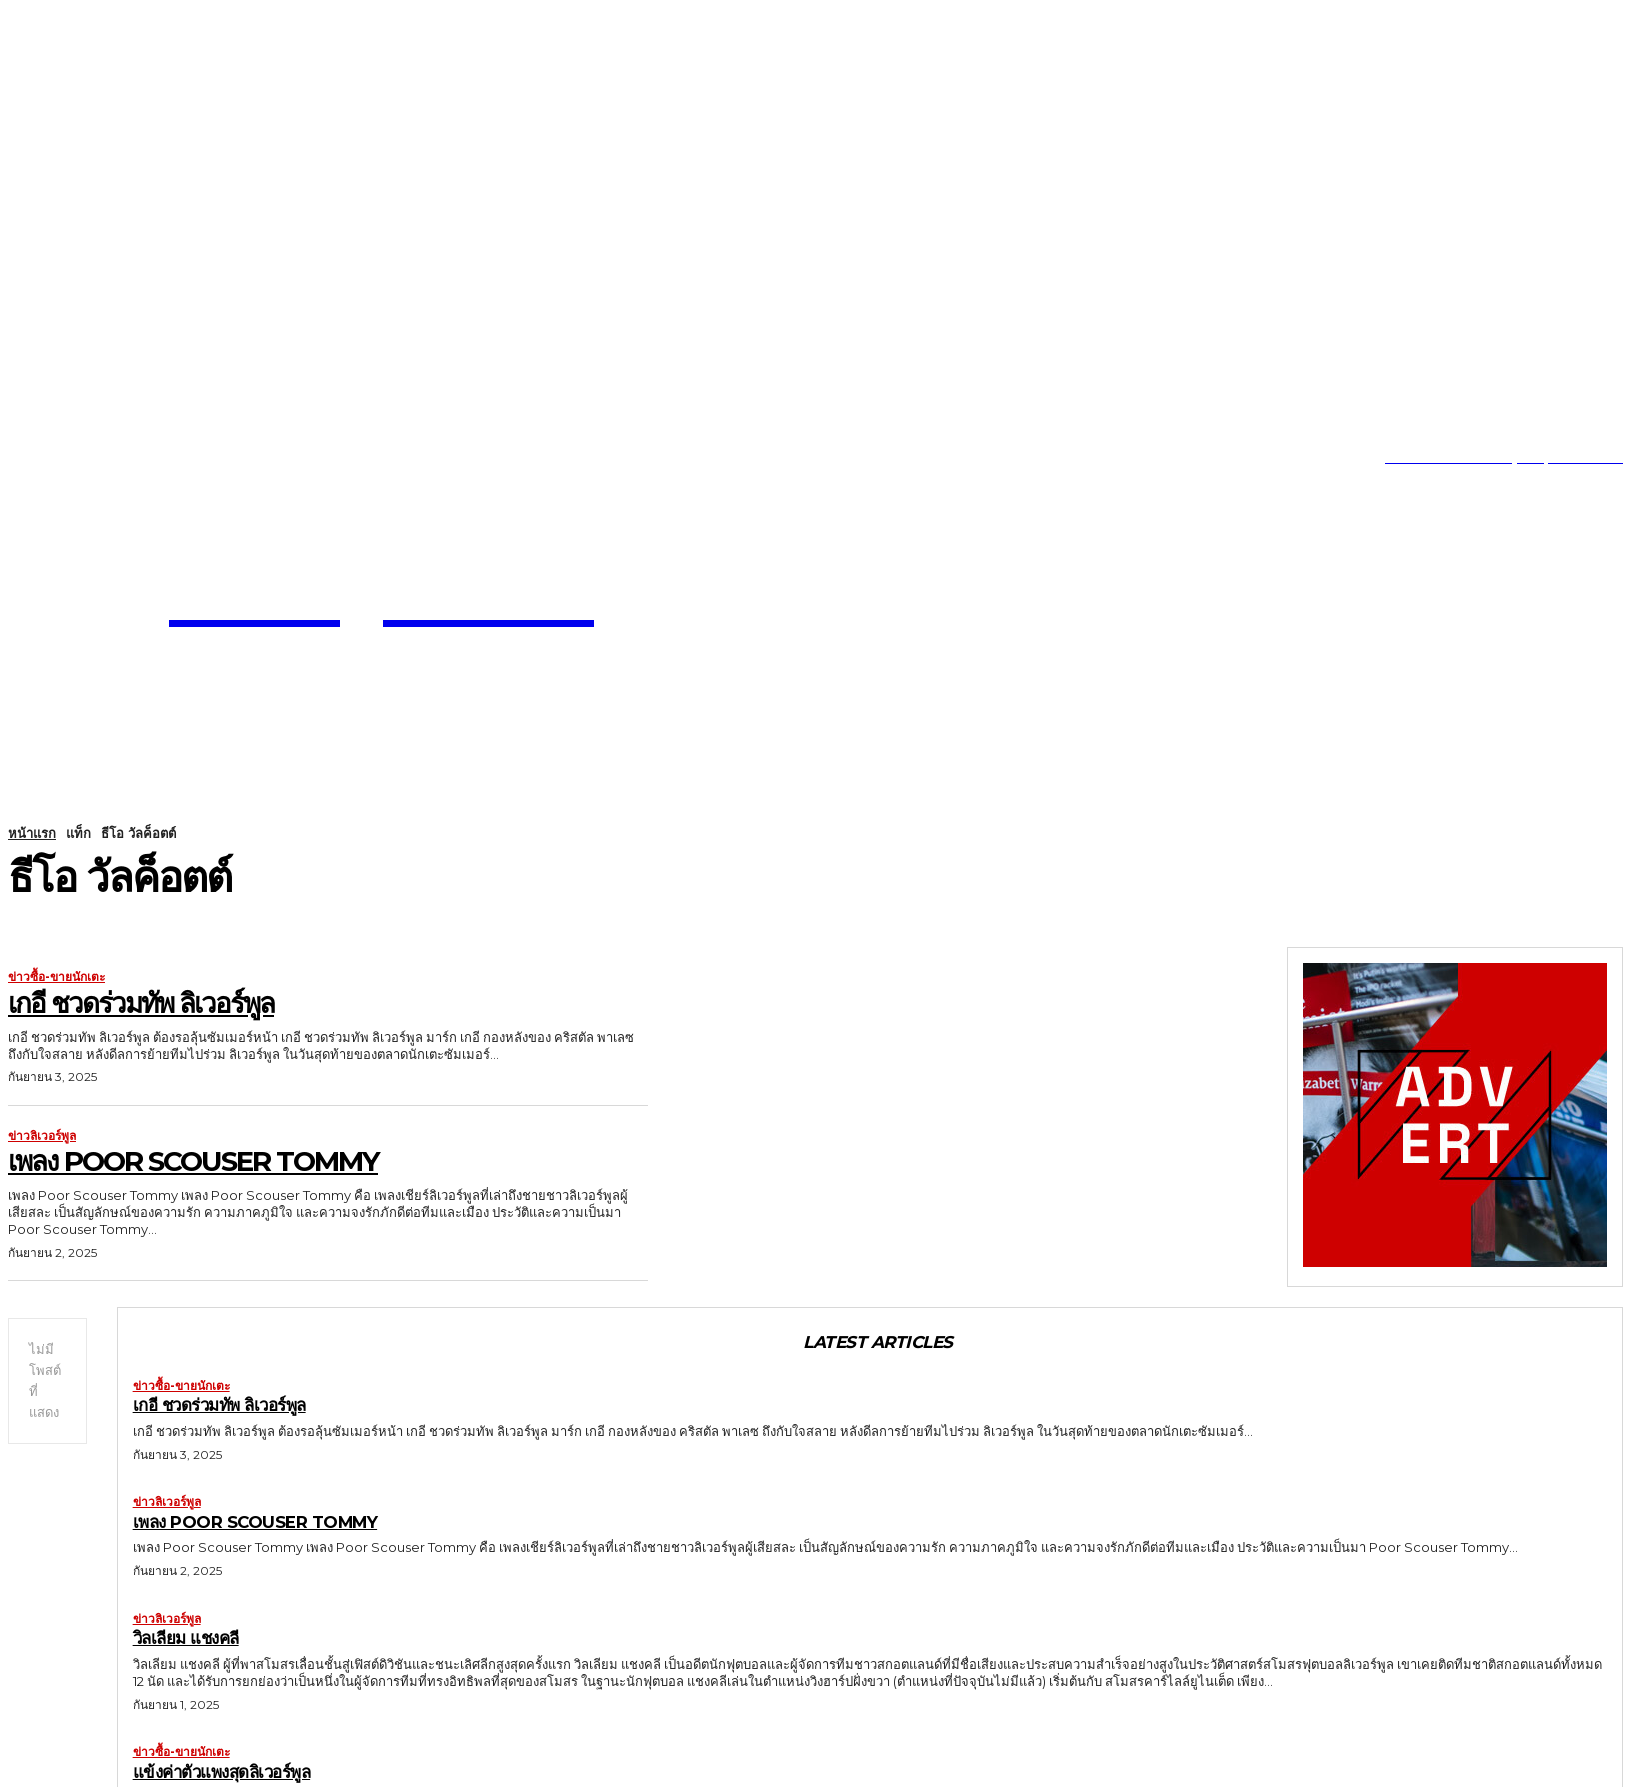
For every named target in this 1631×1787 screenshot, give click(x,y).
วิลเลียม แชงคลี (187, 1638)
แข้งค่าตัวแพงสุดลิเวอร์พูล (223, 1772)
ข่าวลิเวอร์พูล (42, 1136)
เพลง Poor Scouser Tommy (197, 1161)
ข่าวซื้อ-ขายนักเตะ (56, 977)
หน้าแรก (32, 833)
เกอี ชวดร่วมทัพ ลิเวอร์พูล (142, 1003)
